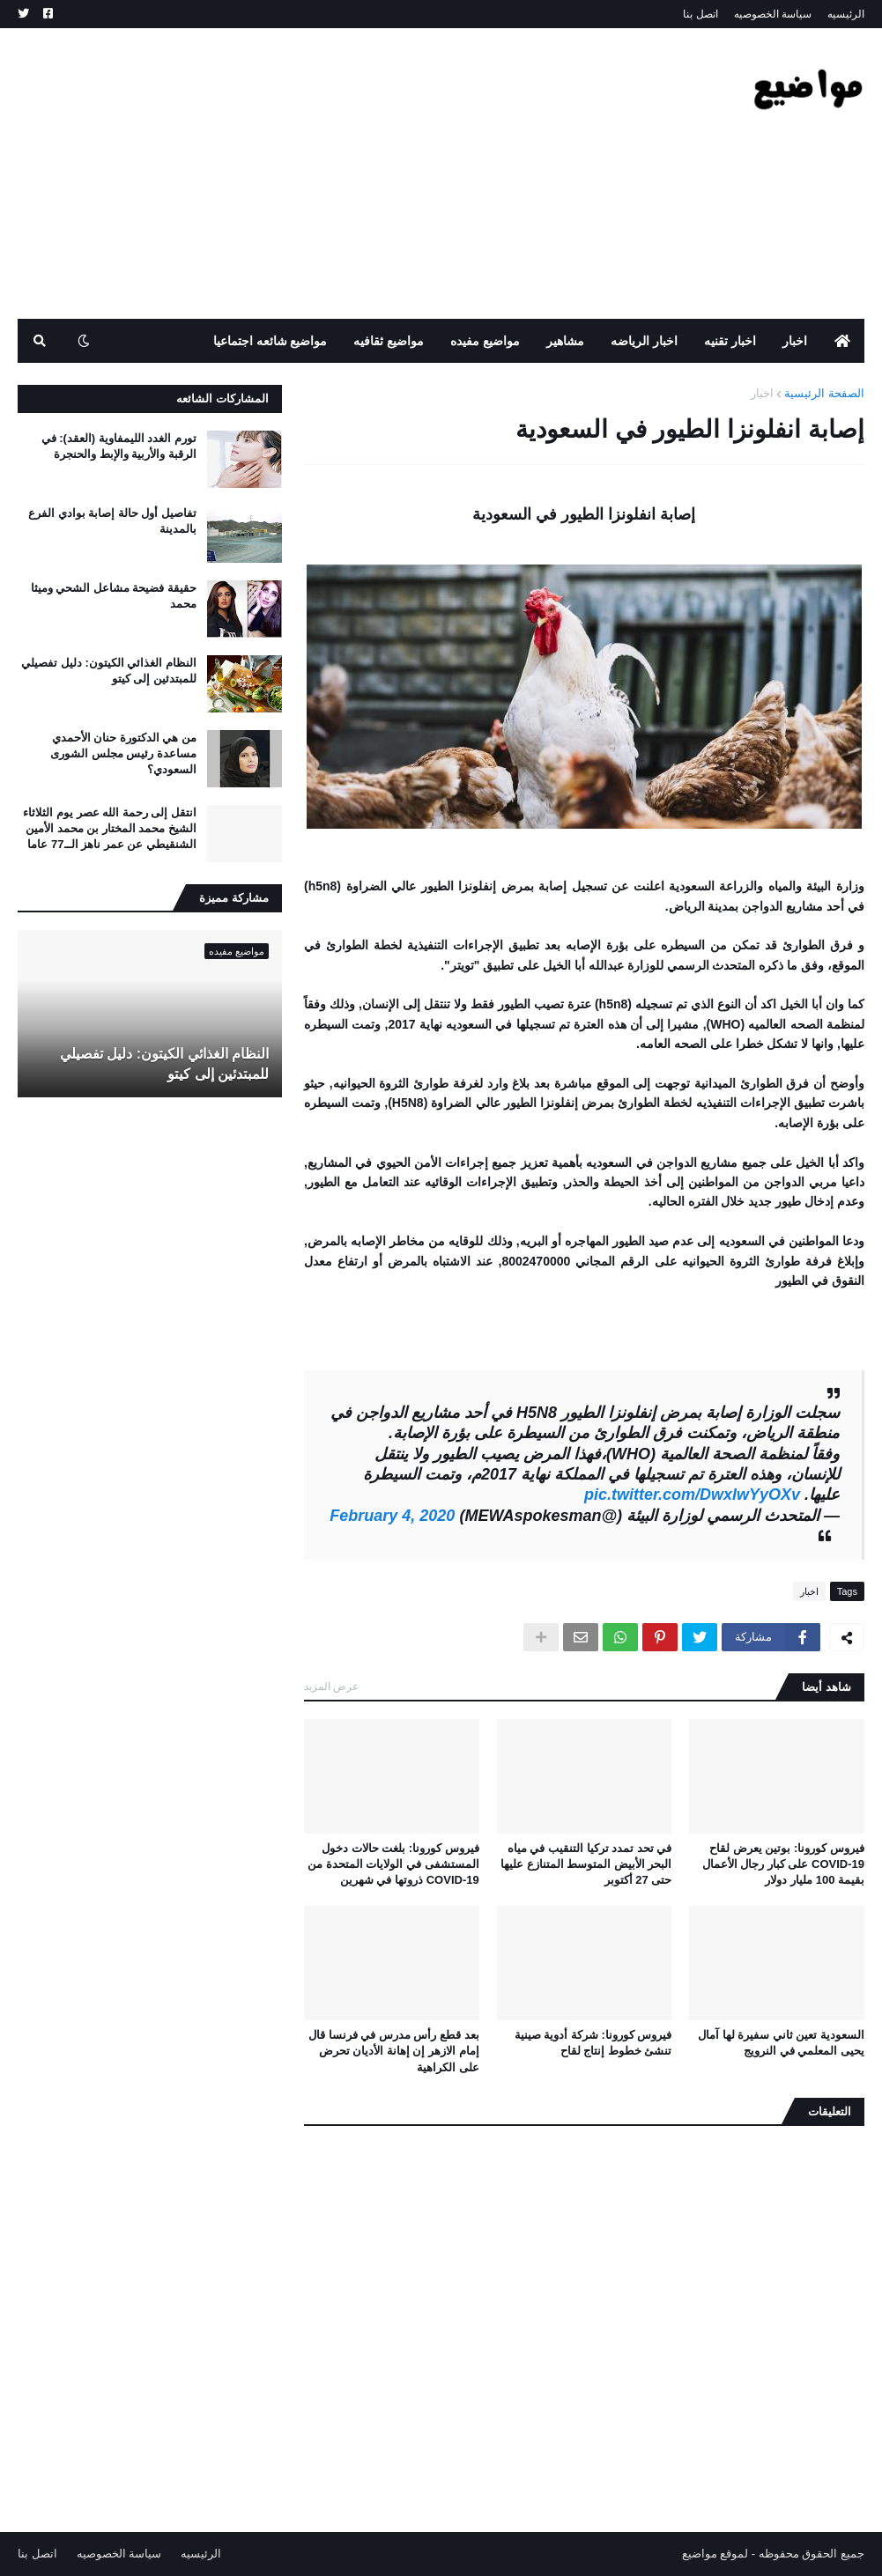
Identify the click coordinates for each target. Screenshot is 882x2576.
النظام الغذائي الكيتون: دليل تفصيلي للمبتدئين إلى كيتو (108, 670)
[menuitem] (842, 341)
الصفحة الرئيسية (824, 393)
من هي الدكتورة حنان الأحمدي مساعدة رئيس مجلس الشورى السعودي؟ (123, 753)
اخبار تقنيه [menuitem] (730, 341)
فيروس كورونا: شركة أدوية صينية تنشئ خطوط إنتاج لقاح (593, 2042)
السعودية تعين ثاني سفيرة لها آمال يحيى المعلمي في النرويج (781, 2042)
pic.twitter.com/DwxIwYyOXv (692, 1494)
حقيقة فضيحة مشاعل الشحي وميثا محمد (113, 595)
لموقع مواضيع (715, 2553)
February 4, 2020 (392, 1515)
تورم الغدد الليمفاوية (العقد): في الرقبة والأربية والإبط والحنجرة (118, 446)
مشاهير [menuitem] (565, 341)
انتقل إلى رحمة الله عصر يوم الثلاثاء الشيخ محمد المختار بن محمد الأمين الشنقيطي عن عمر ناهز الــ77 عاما (109, 828)
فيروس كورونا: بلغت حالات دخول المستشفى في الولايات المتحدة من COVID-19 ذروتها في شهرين (393, 1864)
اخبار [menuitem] (794, 341)
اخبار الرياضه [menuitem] (644, 341)
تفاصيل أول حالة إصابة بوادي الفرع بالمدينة (112, 520)
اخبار (762, 393)
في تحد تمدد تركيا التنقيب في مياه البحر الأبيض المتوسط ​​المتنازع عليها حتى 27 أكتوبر (585, 1864)
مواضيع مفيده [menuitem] (485, 341)
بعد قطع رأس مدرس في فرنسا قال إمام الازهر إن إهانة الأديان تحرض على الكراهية (393, 2050)
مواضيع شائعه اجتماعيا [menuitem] (270, 341)
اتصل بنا (700, 14)
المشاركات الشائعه (222, 398)
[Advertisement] (338, 173)
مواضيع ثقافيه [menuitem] (388, 341)
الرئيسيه (845, 14)
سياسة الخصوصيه (773, 14)
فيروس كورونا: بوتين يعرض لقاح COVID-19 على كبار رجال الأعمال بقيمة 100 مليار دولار (783, 1864)
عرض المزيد (331, 1686)
